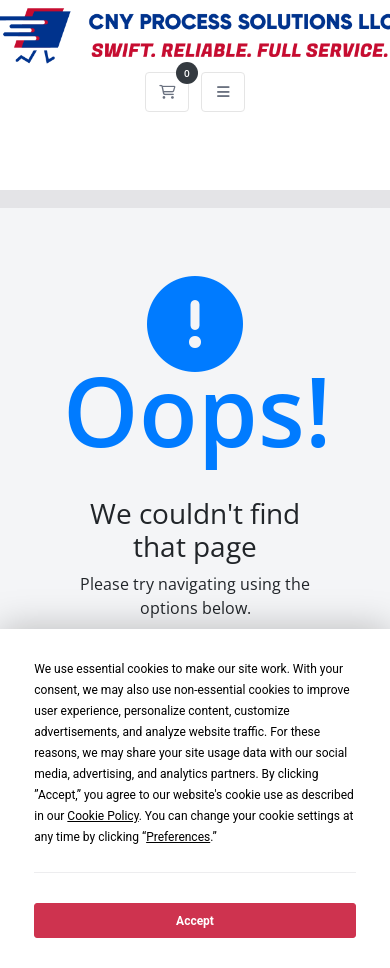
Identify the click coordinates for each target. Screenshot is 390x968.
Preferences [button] (178, 837)
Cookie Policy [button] (102, 816)
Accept (195, 921)
